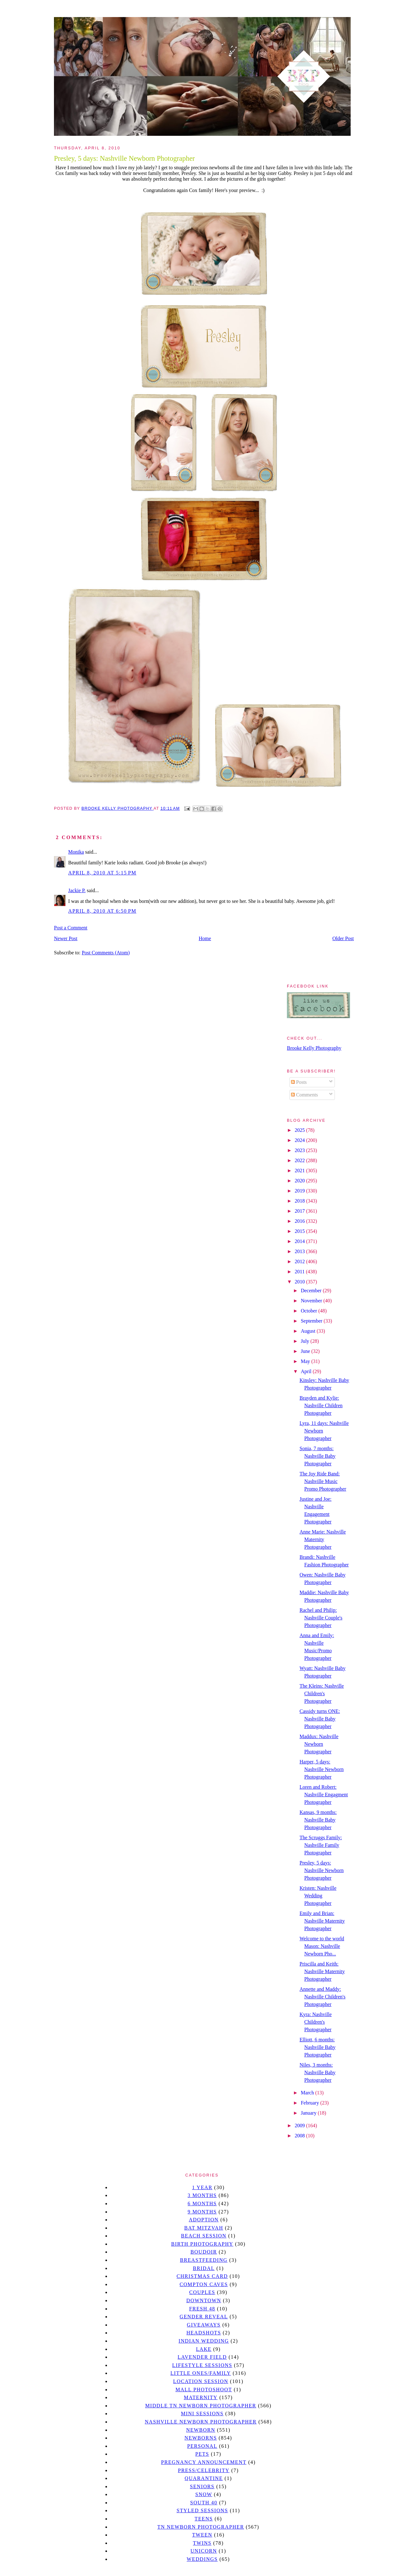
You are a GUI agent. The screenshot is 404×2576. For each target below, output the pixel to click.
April (307, 1371)
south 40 (203, 2502)
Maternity (200, 2397)
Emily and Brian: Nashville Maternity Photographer (322, 1921)
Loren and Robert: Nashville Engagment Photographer (324, 1794)
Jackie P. (77, 890)
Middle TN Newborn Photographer (200, 2405)
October (309, 1310)
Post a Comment (70, 927)
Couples (202, 2292)
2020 (300, 1180)
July (306, 1341)
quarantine (204, 2478)
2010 (300, 1281)
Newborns (201, 2438)
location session (201, 2381)
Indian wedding (204, 2341)
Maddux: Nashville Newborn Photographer (319, 1744)
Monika (76, 852)
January (309, 2113)
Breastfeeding (204, 2260)
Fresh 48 (202, 2308)
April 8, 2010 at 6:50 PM (102, 911)
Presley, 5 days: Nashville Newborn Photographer (322, 1870)
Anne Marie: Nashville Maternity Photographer (323, 1539)
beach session (203, 2235)
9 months (202, 2211)
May (306, 1361)
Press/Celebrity (204, 2470)
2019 (300, 1190)
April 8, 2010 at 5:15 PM (102, 872)
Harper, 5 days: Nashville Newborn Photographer (322, 1769)
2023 (300, 1150)
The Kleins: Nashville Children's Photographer (322, 1693)
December (312, 1290)
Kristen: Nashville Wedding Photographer (318, 1895)
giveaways (204, 2324)
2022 (300, 1160)
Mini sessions (202, 2413)
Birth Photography (202, 2244)
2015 (300, 1231)
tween (202, 2534)
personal (202, 2446)
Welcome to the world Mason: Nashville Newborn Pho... (322, 1946)
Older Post (343, 938)
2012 (300, 1261)
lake (203, 2349)
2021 (300, 1170)
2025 (300, 1130)
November (312, 1300)
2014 (300, 1241)
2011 (300, 1271)
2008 (300, 2135)
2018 (300, 1201)
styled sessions (202, 2510)
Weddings (202, 2559)
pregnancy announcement (204, 2462)
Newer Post (65, 938)
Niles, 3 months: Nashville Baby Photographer (318, 2072)
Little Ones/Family (200, 2373)
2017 (300, 1211)
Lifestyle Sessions (202, 2365)
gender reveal (204, 2316)
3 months (202, 2195)
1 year (202, 2187)
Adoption (204, 2219)
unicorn (203, 2551)
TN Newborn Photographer (200, 2527)
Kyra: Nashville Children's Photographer (316, 2022)
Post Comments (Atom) (106, 952)
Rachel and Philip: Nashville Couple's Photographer (321, 1617)
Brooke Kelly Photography (314, 1048)
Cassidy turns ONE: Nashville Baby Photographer (320, 1718)
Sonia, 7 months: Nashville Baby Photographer (318, 1456)
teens (204, 2518)
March (308, 2092)
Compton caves (204, 2284)
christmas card (202, 2276)
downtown (203, 2300)
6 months (202, 2203)
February (310, 2102)
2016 (300, 1221)
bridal (204, 2268)
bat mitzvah (203, 2228)
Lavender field (202, 2357)
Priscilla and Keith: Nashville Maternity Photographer (322, 1971)
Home (205, 938)
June (306, 1351)
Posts (299, 1082)
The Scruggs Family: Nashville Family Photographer (321, 1845)
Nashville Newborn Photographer (201, 2421)
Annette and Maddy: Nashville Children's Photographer (322, 1996)
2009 (300, 2125)
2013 (300, 1251)
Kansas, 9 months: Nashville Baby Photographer (318, 1820)
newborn (200, 2430)
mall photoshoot (203, 2389)
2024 (300, 1140)
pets (202, 2454)
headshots (204, 2332)
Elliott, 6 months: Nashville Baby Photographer (318, 2047)
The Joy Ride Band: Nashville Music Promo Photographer (323, 1481)
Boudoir (203, 2252)
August (309, 1331)
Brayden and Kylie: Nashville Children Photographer (321, 1405)
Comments (304, 1094)
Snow (203, 2494)
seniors (202, 2486)
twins (202, 2543)
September (312, 1321)
